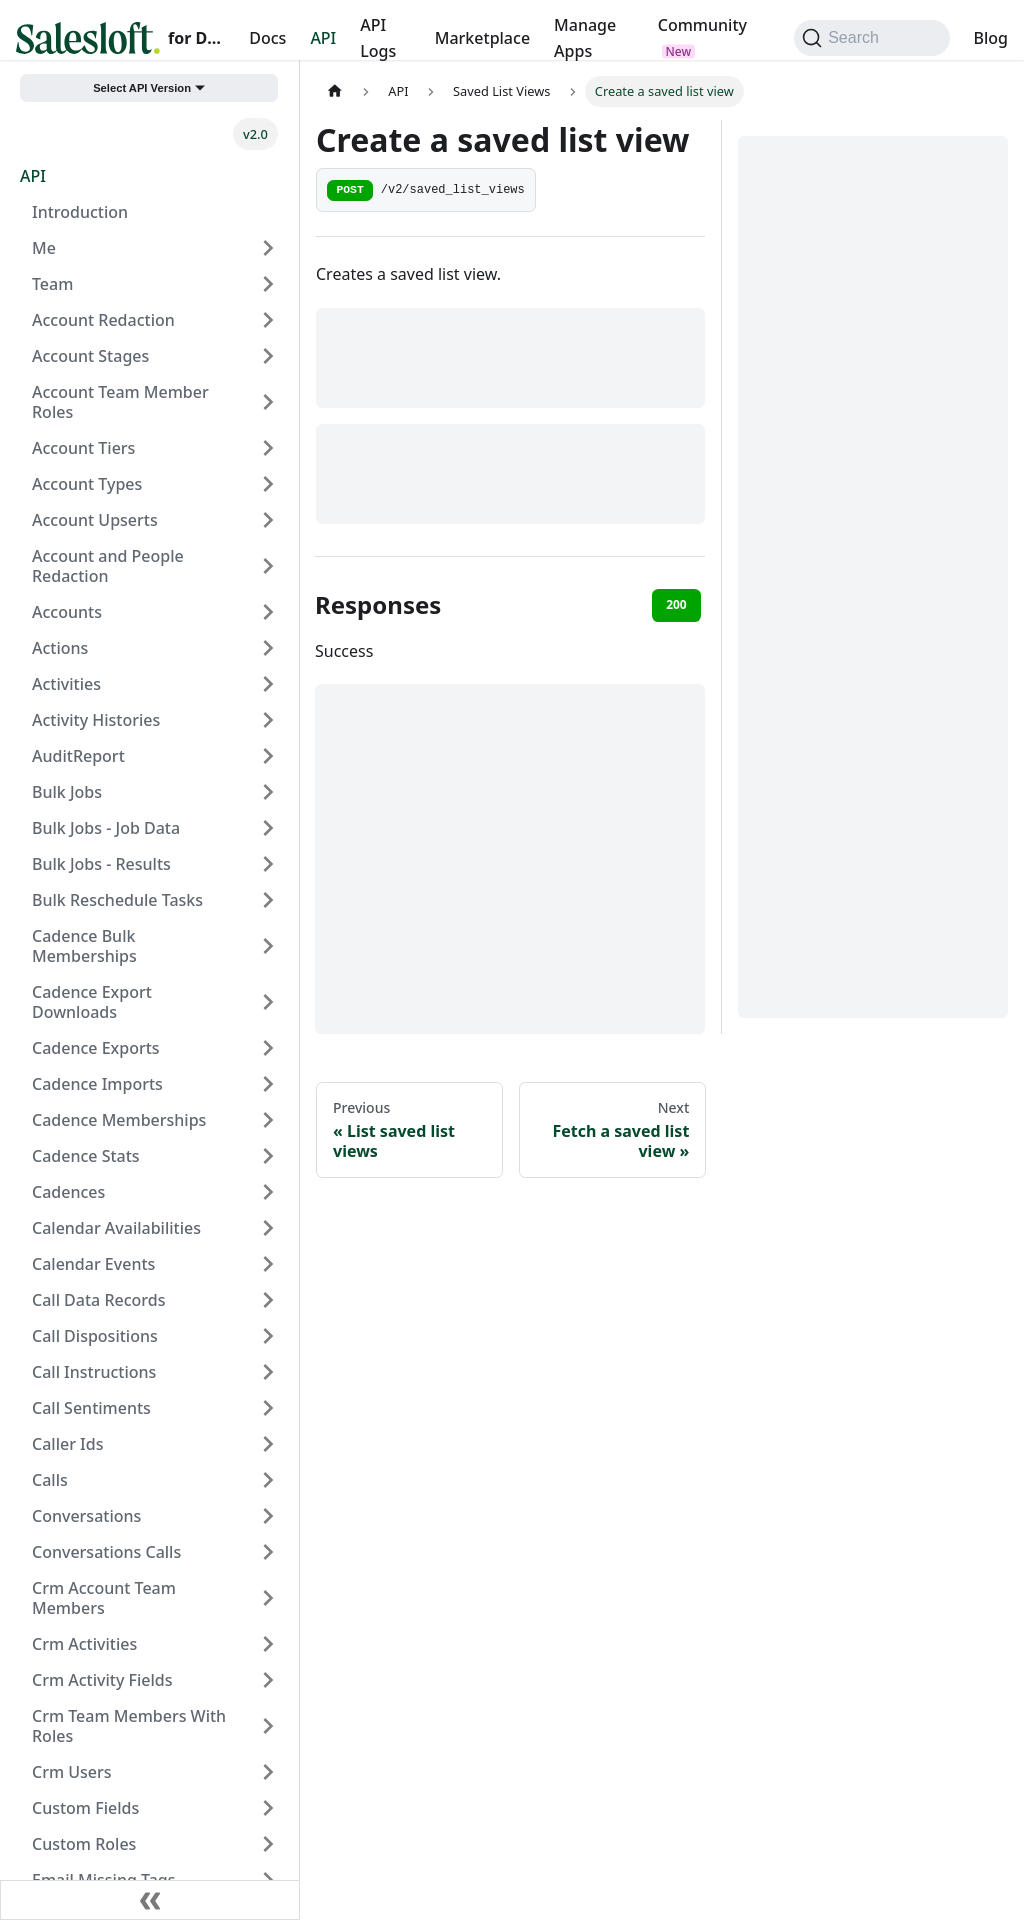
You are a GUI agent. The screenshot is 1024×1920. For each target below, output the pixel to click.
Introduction (80, 212)
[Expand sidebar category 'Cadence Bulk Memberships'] (268, 946)
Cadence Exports (96, 1048)
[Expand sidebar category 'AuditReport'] (268, 756)
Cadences (68, 1192)
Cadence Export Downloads (92, 1002)
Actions (60, 648)
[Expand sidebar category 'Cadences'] (268, 1192)
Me (44, 248)
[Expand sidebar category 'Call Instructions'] (268, 1372)
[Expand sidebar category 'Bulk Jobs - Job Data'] (268, 828)
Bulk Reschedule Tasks (117, 900)
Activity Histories (96, 720)
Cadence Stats (86, 1156)
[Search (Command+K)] (871, 38)
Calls (50, 1480)
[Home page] (335, 91)
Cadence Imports (97, 1084)
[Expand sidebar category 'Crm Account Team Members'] (268, 1598)
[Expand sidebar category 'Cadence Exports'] (268, 1048)
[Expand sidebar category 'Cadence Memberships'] (268, 1120)
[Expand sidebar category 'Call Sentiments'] (268, 1408)
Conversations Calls (106, 1552)
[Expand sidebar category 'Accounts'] (268, 612)
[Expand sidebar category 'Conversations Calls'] (268, 1552)
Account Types (87, 484)
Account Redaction (103, 320)
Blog (991, 38)
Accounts (67, 612)
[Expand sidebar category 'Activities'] (268, 684)
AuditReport (78, 756)
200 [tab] (676, 604)
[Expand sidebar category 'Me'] (268, 248)
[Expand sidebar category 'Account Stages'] (268, 356)
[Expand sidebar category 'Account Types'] (268, 484)
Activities (66, 684)
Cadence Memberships (119, 1120)
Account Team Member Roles (120, 402)
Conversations (86, 1516)
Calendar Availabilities (116, 1228)
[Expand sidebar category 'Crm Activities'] (268, 1644)
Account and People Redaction (108, 566)
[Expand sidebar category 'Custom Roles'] (268, 1844)
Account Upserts (95, 520)
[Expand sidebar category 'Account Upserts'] (268, 520)
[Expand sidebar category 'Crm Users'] (268, 1772)
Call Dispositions (95, 1336)
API (323, 38)
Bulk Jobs (67, 792)
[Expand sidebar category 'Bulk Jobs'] (268, 792)
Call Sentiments (91, 1408)
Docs (267, 38)
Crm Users (72, 1772)
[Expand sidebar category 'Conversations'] (268, 1516)
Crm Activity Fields (102, 1680)
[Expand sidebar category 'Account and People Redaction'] (268, 566)
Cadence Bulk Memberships (84, 946)
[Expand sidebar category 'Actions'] (268, 648)
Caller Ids (67, 1444)
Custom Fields (85, 1808)
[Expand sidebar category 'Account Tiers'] (268, 448)
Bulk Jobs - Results (101, 864)
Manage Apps (585, 38)
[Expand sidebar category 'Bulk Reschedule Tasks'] (268, 900)
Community (702, 25)
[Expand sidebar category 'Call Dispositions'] (268, 1336)
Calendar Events (93, 1264)
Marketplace (482, 38)
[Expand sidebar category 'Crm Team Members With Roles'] (268, 1726)
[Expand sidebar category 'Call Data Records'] (268, 1300)
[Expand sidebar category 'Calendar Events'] (268, 1264)
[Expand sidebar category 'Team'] (268, 284)
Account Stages (90, 356)
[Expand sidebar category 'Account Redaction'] (268, 320)
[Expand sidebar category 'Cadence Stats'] (268, 1156)
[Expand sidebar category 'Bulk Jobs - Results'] (268, 864)
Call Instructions (94, 1372)
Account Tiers (83, 448)
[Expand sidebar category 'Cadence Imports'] (268, 1084)
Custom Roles (84, 1844)
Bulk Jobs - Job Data (106, 828)
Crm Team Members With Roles (129, 1726)
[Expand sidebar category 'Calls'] (268, 1480)
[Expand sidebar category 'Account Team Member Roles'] (268, 402)
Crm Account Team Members (104, 1598)
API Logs (378, 38)
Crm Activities (84, 1644)
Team (52, 284)
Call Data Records (98, 1300)
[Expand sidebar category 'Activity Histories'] (268, 720)
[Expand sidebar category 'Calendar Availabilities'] (268, 1228)
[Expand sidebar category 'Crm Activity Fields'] (268, 1680)
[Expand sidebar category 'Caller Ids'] (268, 1444)
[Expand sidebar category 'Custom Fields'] (268, 1808)
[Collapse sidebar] (150, 1900)
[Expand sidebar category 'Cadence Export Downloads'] (268, 1002)
